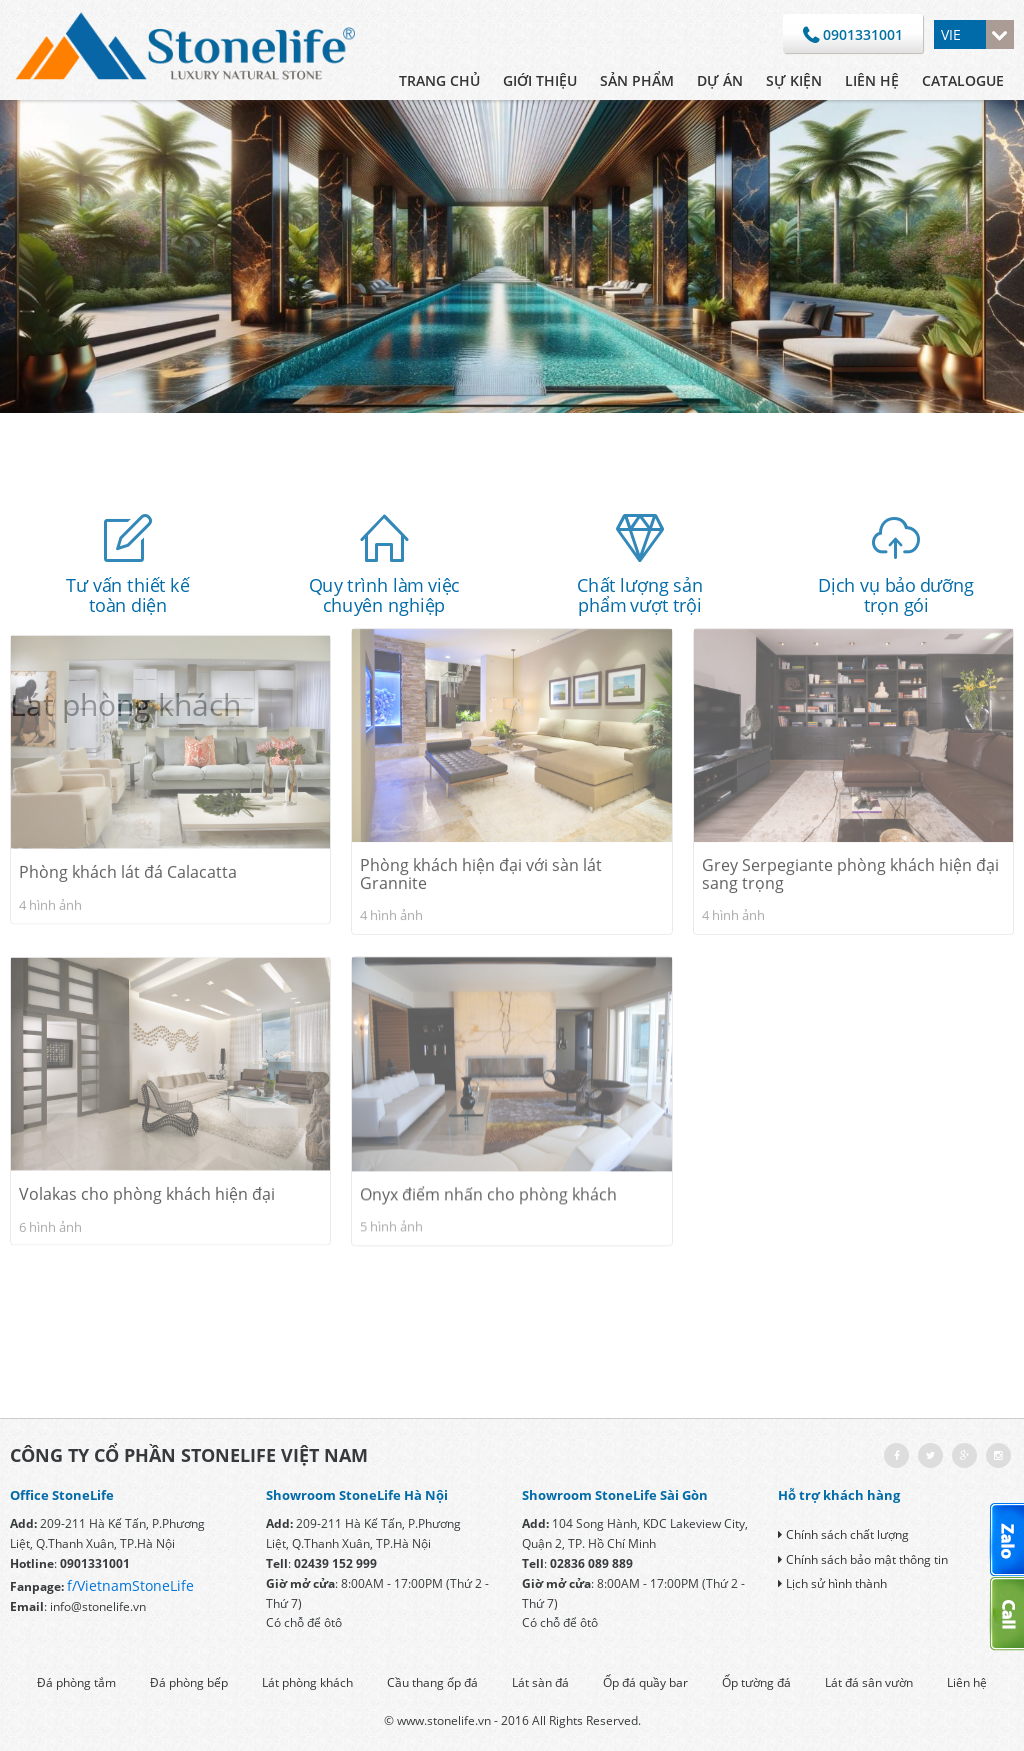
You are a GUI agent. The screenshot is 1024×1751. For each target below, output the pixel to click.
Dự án (720, 80)
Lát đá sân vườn (869, 1682)
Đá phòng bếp (189, 1682)
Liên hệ (872, 80)
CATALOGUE (963, 80)
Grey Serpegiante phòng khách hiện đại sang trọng (850, 727)
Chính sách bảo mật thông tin (863, 1559)
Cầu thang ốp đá (432, 1682)
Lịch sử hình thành (832, 1583)
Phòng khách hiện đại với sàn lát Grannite (481, 727)
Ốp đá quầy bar (645, 1682)
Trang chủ (439, 80)
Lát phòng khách (307, 1682)
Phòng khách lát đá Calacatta (128, 733)
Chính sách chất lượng (843, 1534)
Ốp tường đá (756, 1682)
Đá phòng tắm (76, 1682)
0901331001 (853, 35)
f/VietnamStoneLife (130, 1585)
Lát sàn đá (540, 1682)
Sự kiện (794, 80)
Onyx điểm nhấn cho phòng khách (488, 1055)
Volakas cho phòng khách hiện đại (147, 1055)
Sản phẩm (637, 80)
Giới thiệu (540, 80)
